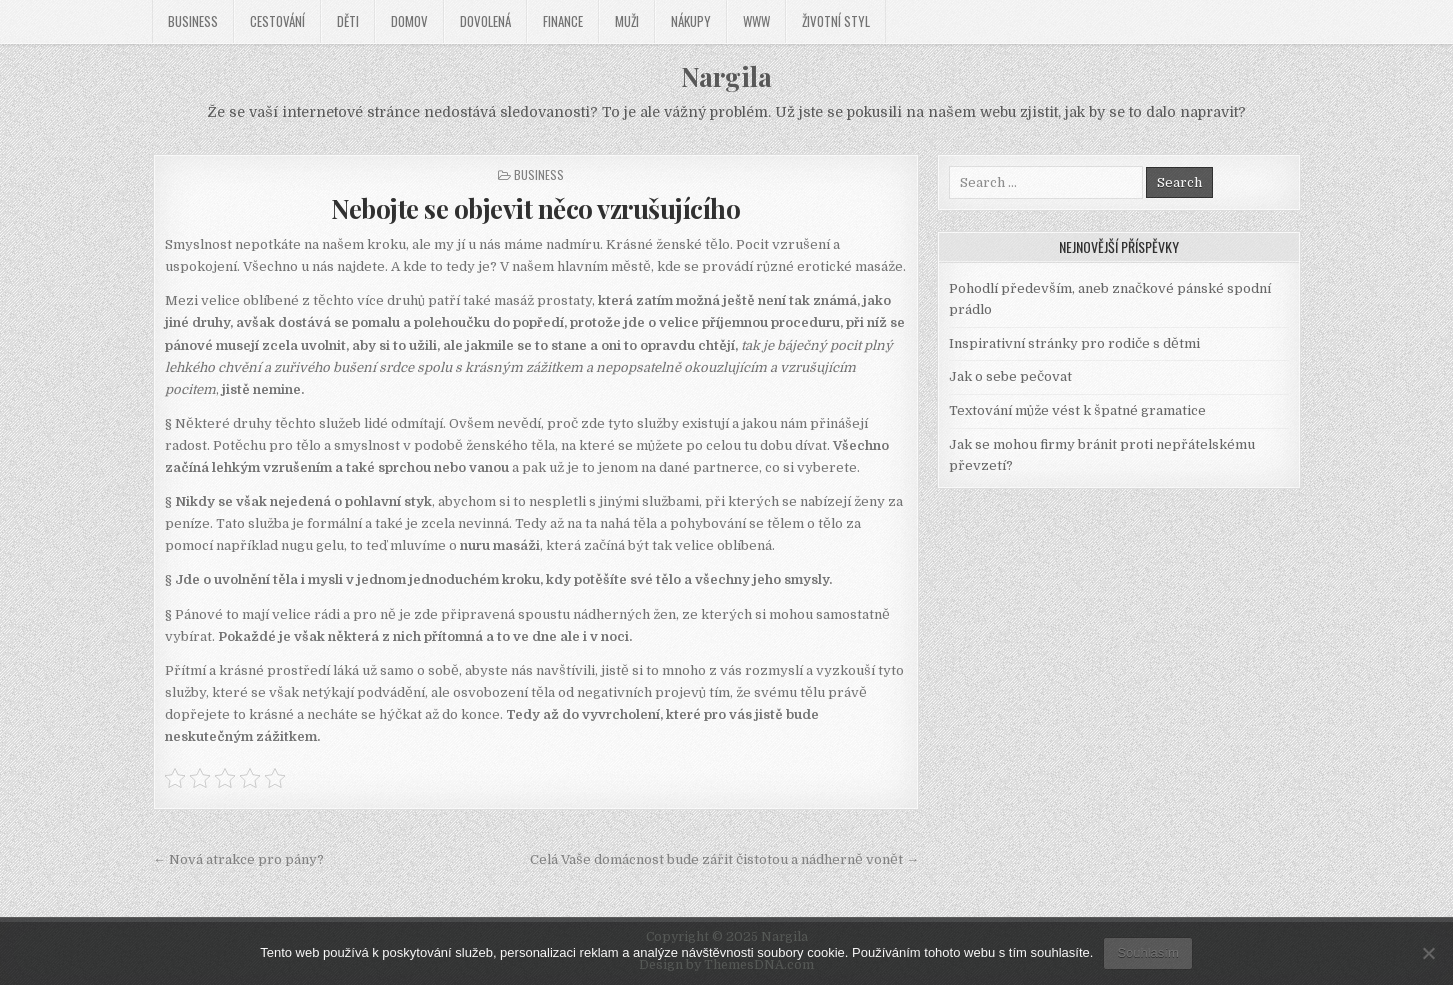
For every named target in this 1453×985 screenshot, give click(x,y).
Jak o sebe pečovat (1010, 376)
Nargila (726, 76)
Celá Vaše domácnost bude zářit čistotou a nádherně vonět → (724, 859)
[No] (1428, 953)
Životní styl (836, 21)
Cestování (277, 21)
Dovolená (485, 21)
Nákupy (691, 21)
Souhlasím (1147, 952)
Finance (563, 21)
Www (756, 21)
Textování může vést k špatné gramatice (1077, 410)
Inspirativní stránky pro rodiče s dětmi (1074, 343)
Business (193, 21)
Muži (627, 21)
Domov (409, 21)
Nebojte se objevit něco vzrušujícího (535, 208)
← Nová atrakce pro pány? (238, 859)
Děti (348, 21)
